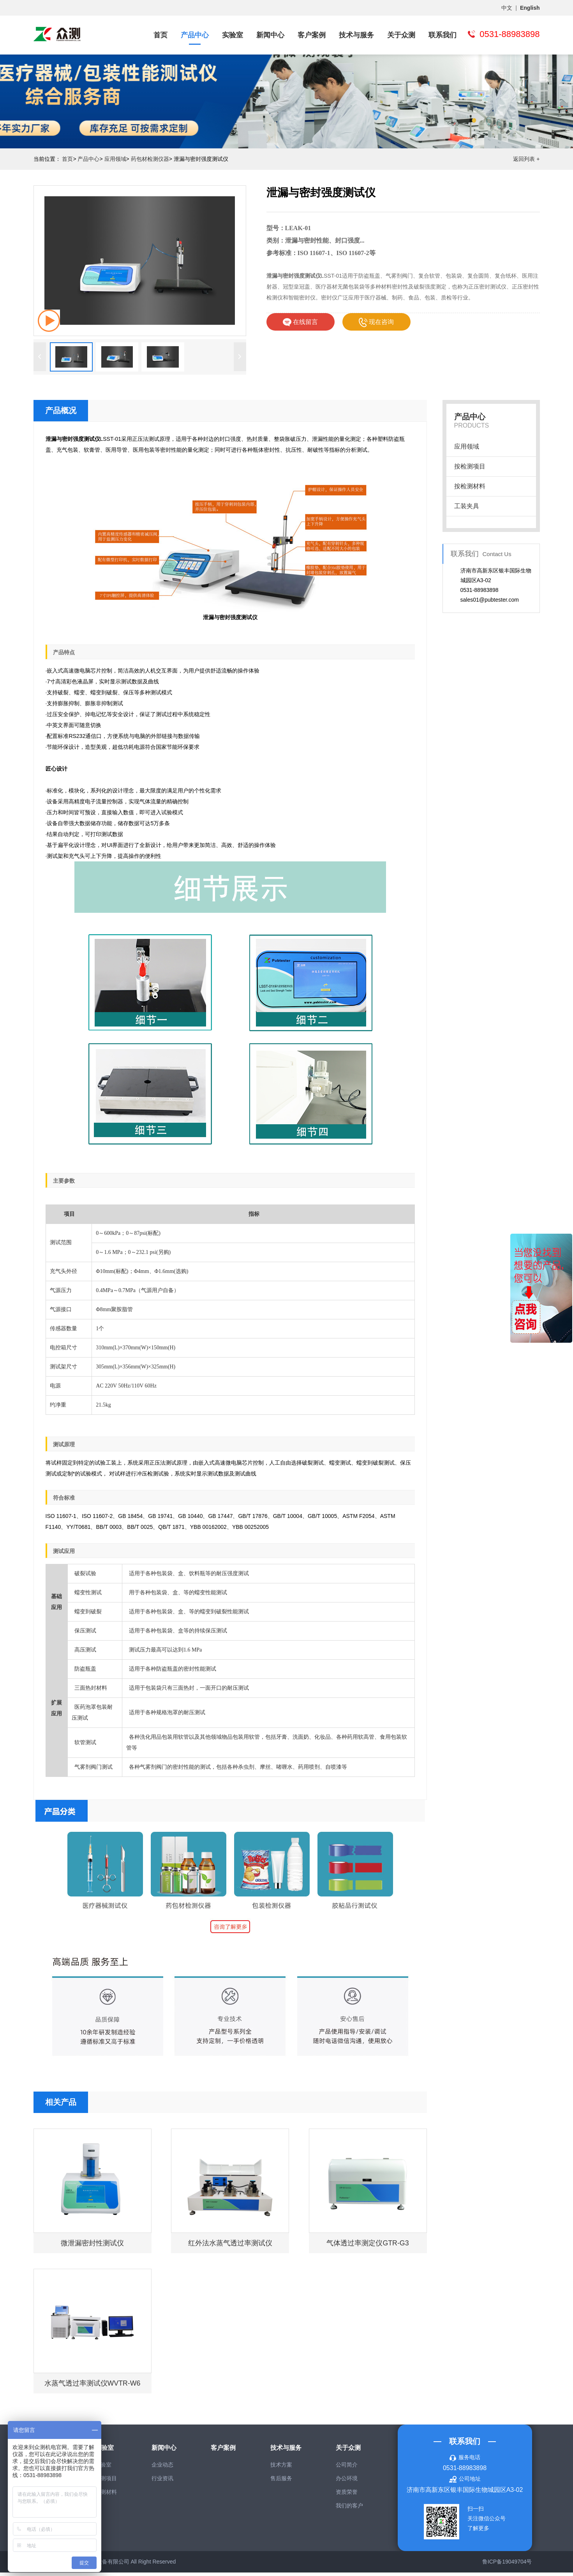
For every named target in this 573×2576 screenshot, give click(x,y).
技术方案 (281, 2468)
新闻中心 (270, 35)
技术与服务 (356, 35)
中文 (506, 8)
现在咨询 (376, 322)
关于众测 (401, 35)
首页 (160, 35)
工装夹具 (466, 506)
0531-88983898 (465, 2471)
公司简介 (347, 2468)
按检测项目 (469, 466)
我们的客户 (349, 2509)
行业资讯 (162, 2482)
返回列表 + (526, 159)
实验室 (232, 35)
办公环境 (347, 2482)
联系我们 (442, 35)
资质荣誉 (347, 2495)
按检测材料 (469, 486)
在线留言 (300, 322)
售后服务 (281, 2482)
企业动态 (162, 2468)
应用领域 (115, 159)
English (530, 8)
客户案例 (312, 35)
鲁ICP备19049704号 (507, 2565)
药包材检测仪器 (150, 159)
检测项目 (106, 2482)
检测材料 (106, 2495)
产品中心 (195, 35)
